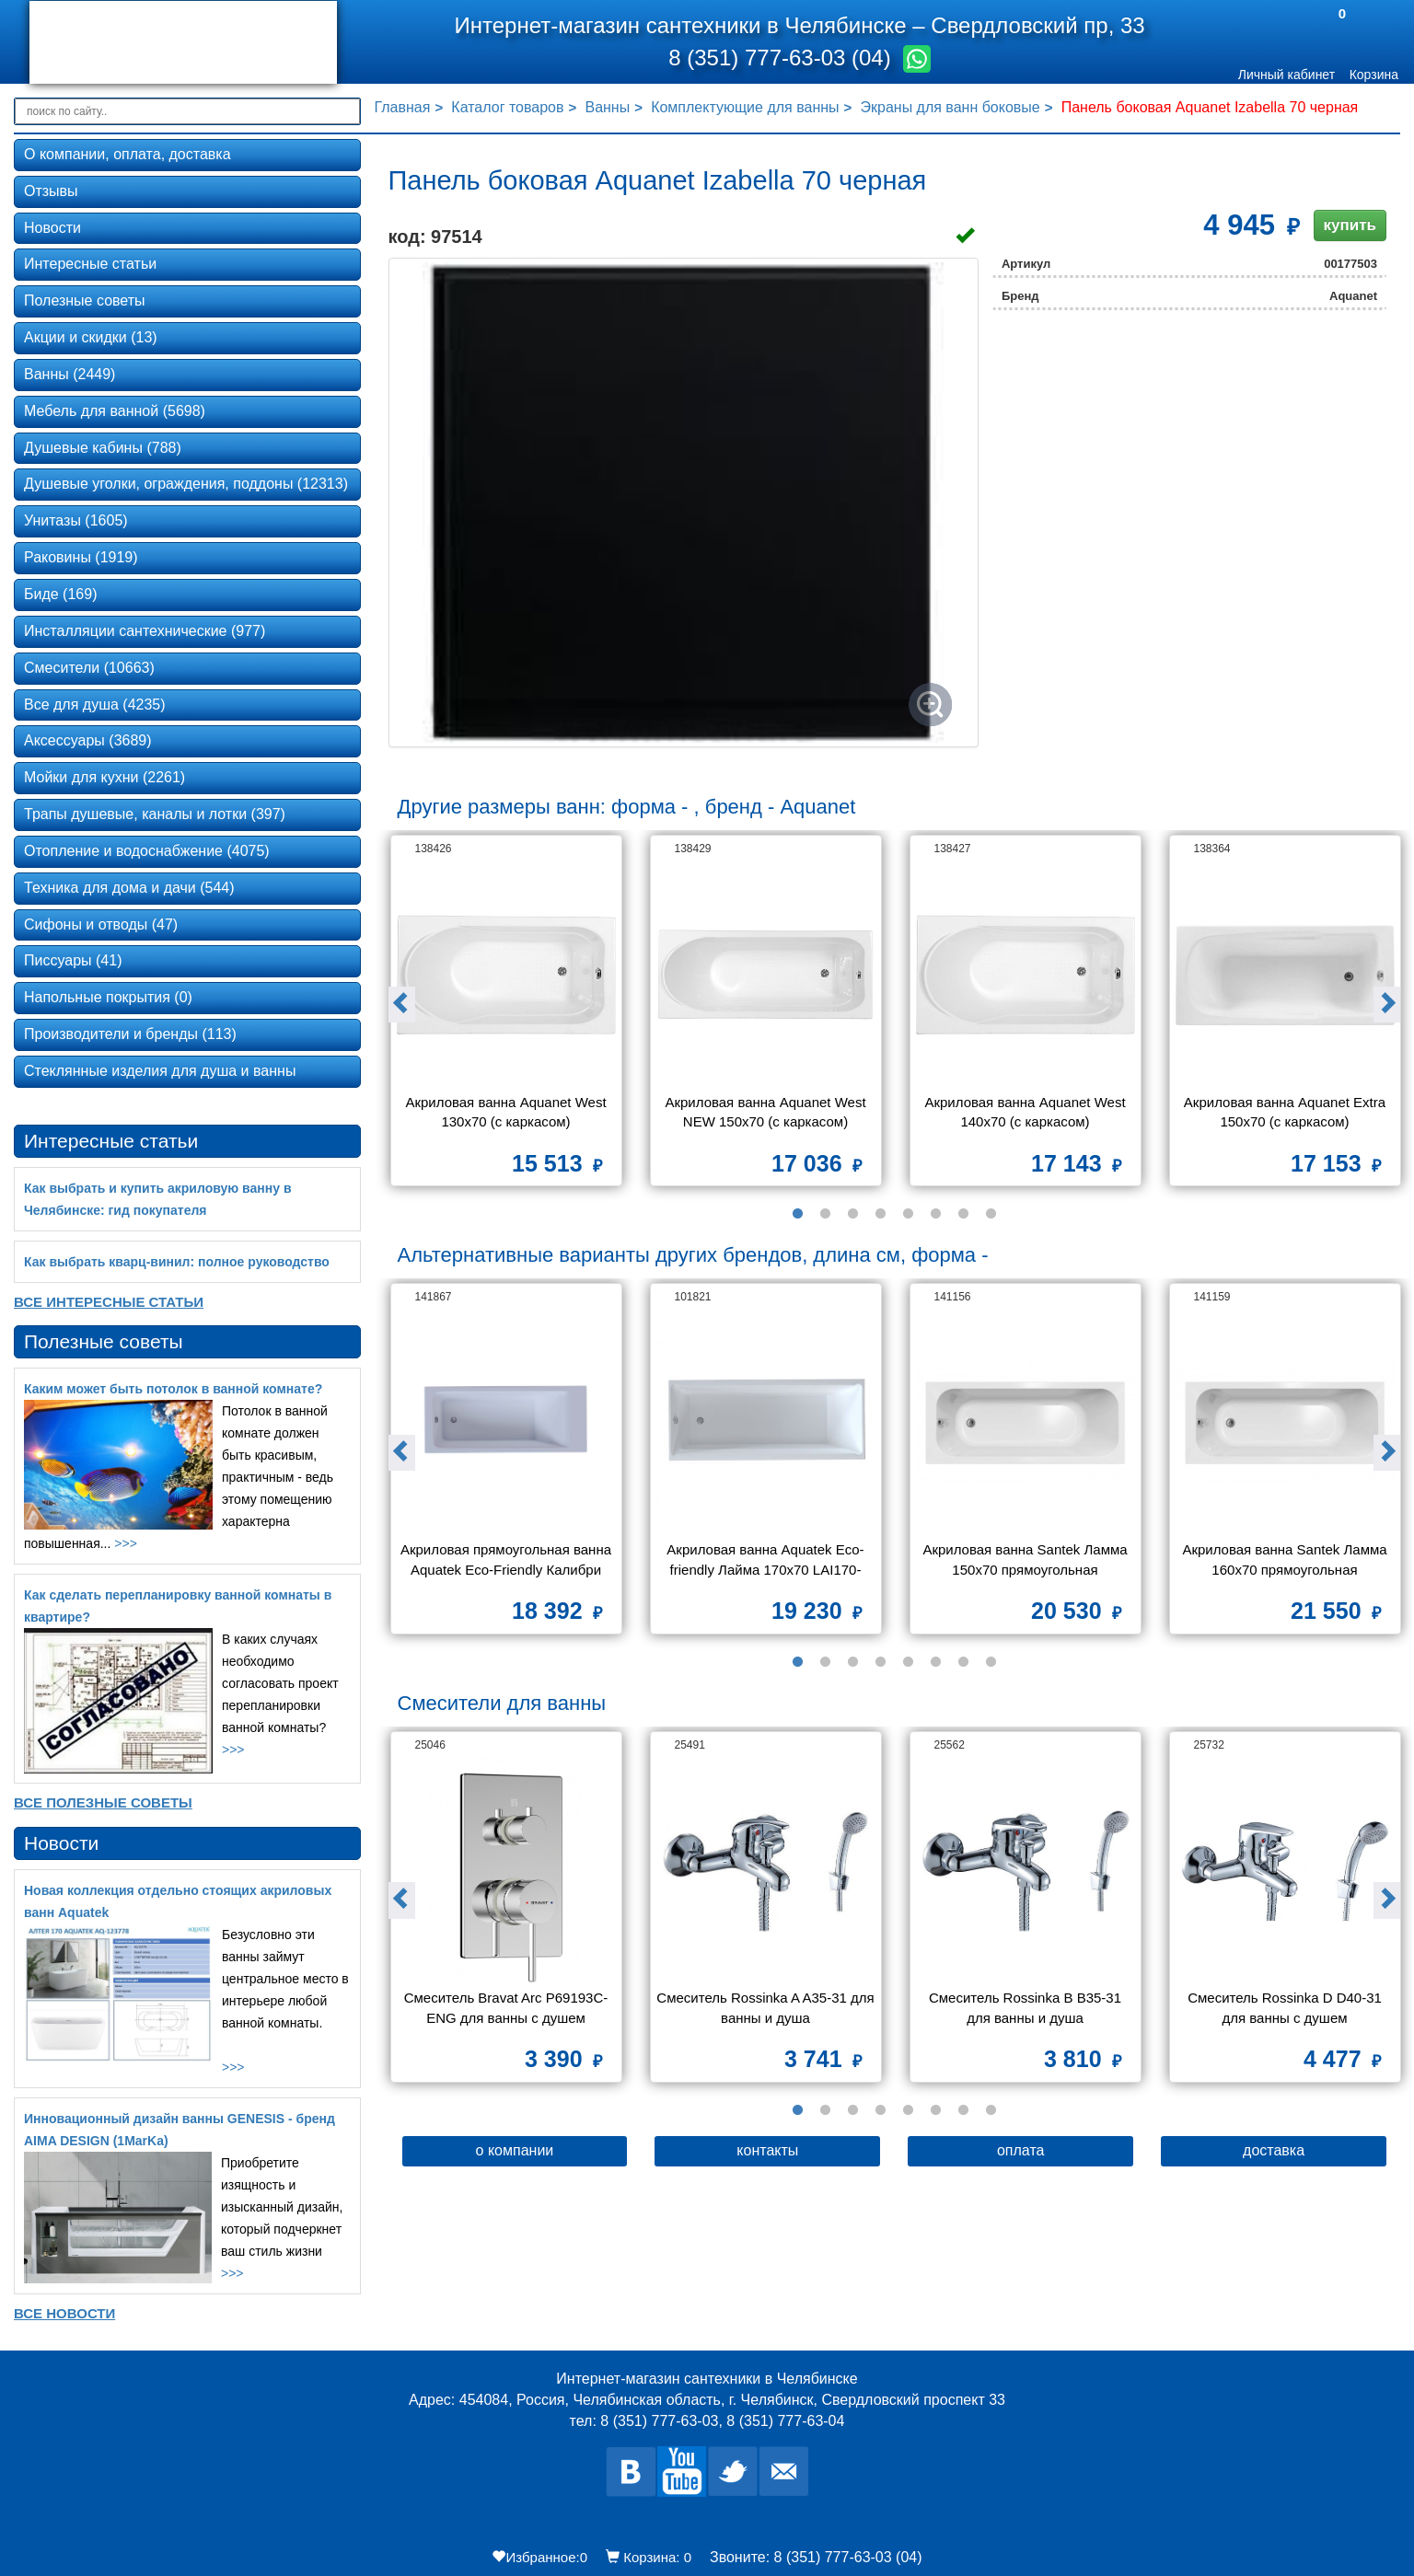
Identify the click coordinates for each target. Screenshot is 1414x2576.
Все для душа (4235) (95, 704)
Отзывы (51, 191)
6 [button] (935, 1214)
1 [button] (797, 1214)
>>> (125, 1543)
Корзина (1374, 74)
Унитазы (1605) (76, 520)
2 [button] (825, 1214)
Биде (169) (60, 594)
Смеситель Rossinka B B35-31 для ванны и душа (1027, 2007)
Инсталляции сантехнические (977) (144, 631)
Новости (52, 228)
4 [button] (880, 1214)
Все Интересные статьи (108, 1302)
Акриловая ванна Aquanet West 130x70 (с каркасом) (507, 1111)
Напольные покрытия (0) (108, 997)
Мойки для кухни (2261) (104, 777)
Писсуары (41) (73, 960)
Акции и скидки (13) (90, 337)
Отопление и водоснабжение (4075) (147, 851)
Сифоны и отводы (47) (101, 924)
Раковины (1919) (81, 557)
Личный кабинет (1286, 74)
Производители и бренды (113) (130, 1034)
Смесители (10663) (89, 668)
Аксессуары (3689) (88, 740)
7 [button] (963, 1214)
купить (1350, 225)
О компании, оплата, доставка (127, 154)
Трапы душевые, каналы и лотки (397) (154, 814)
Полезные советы (84, 300)
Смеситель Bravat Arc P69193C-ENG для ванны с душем (506, 2007)
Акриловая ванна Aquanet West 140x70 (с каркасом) (1026, 1111)
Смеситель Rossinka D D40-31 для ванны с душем (1286, 2007)
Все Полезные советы (103, 1802)
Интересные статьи (90, 263)
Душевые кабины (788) (102, 448)
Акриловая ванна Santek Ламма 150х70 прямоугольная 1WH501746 (1026, 1561)
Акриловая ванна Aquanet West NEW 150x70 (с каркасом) (767, 1111)
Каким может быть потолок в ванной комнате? (173, 1388)
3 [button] (852, 1214)
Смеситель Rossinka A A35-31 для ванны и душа (765, 2007)
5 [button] (907, 1214)
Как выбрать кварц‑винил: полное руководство (177, 1261)
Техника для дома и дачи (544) (129, 887)
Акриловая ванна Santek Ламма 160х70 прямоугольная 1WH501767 (1286, 1561)
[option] (506, 1017)
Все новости (64, 2313)
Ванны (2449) (69, 374)
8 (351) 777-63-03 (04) (782, 57)
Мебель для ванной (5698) (114, 411)
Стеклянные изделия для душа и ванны (160, 1071)
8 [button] (990, 1214)
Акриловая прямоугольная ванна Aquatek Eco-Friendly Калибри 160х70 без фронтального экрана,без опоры (507, 1561)
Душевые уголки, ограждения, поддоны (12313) (186, 483)
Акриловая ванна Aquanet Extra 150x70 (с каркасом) (1286, 1111)
